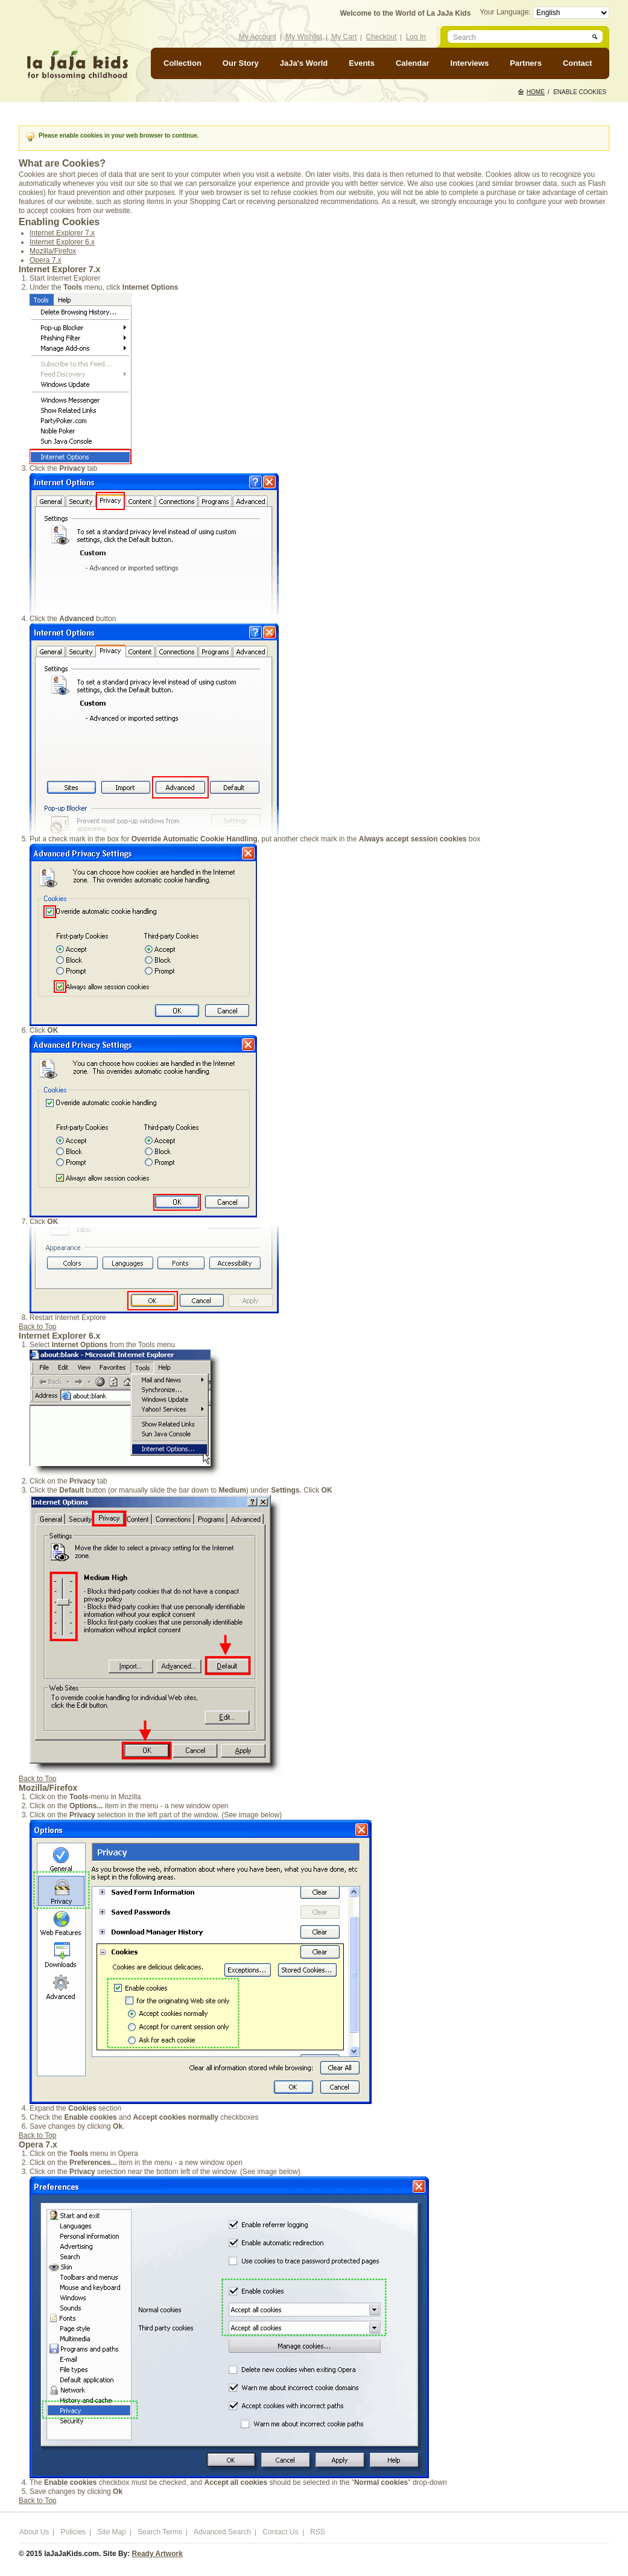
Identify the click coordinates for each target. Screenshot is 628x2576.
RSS (317, 2532)
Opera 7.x (46, 260)
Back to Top (37, 1326)
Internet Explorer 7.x (62, 233)
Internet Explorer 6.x (62, 242)
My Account (257, 37)
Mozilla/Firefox (53, 251)
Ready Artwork (157, 2553)
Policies (73, 2532)
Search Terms (160, 2532)
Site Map (111, 2532)
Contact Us (280, 2532)
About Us (34, 2532)
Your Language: (506, 12)
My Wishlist (303, 37)
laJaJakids (77, 65)
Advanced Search (222, 2532)
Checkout (381, 37)
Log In (416, 37)
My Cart (344, 37)
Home (536, 92)
